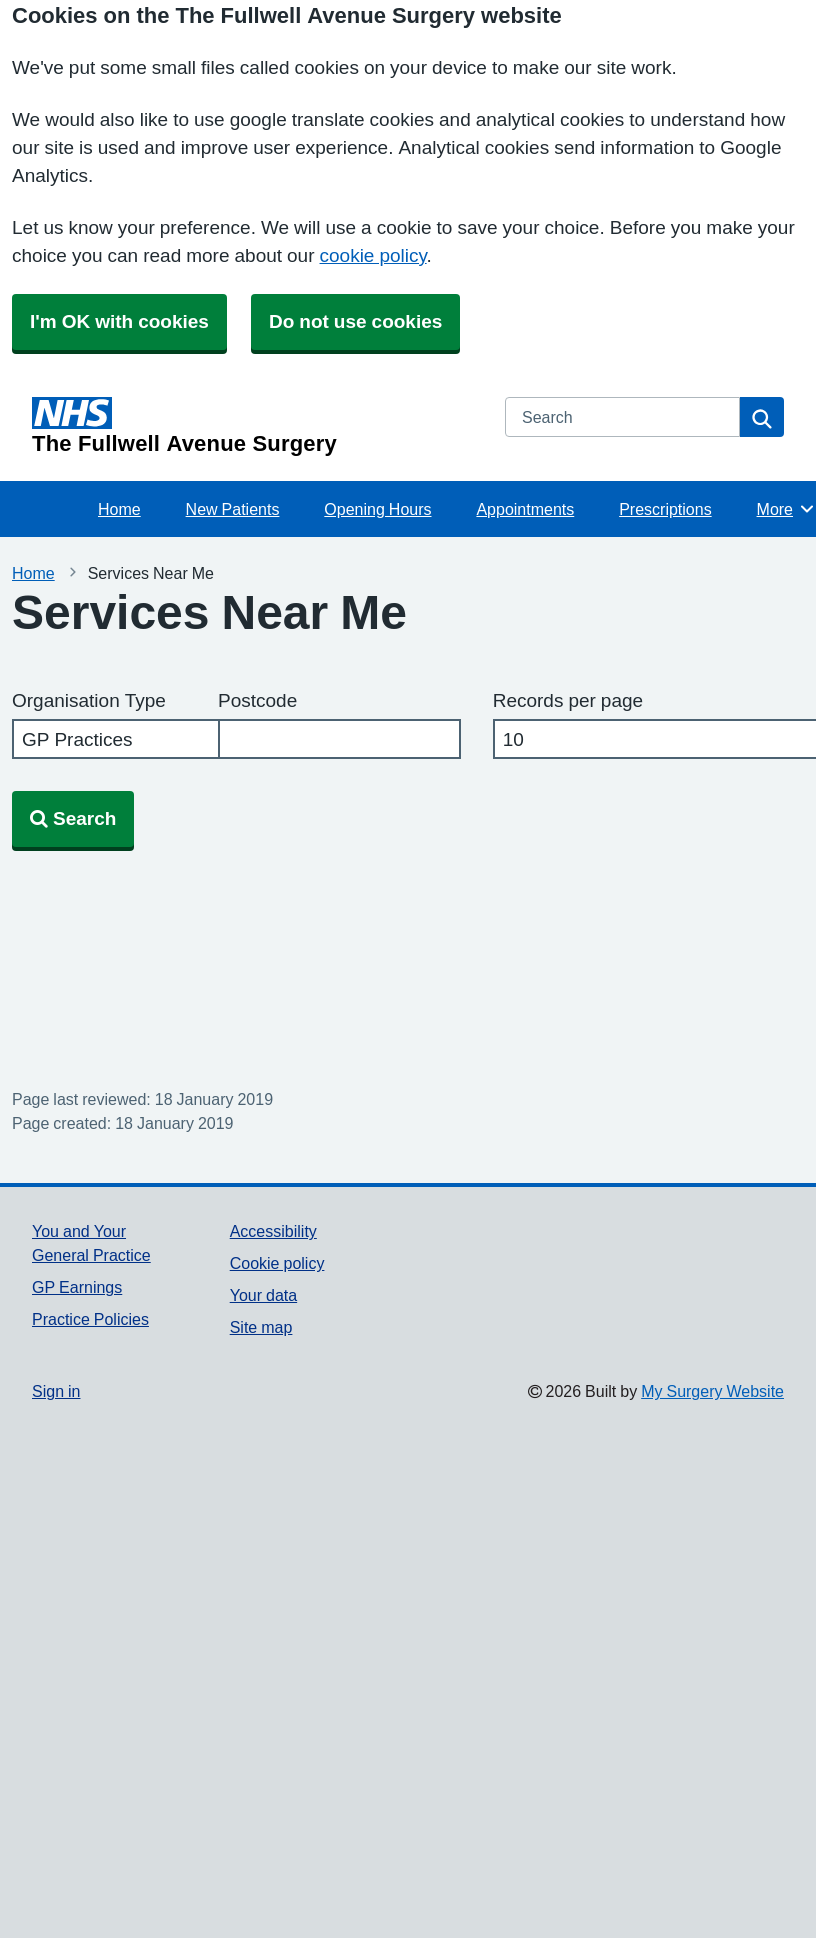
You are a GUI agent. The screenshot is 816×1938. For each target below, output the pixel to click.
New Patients (233, 509)
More (786, 509)
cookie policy (373, 255)
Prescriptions (665, 509)
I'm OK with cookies (119, 321)
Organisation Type (89, 700)
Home (119, 509)
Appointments (525, 509)
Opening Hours (377, 509)
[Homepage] (256, 426)
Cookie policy (277, 1263)
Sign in (56, 1391)
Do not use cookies (355, 321)
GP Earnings (77, 1287)
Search (73, 818)
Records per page (568, 700)
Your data (263, 1295)
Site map (261, 1327)
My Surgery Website (712, 1391)
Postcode (257, 700)
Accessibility (273, 1231)
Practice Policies (90, 1319)
